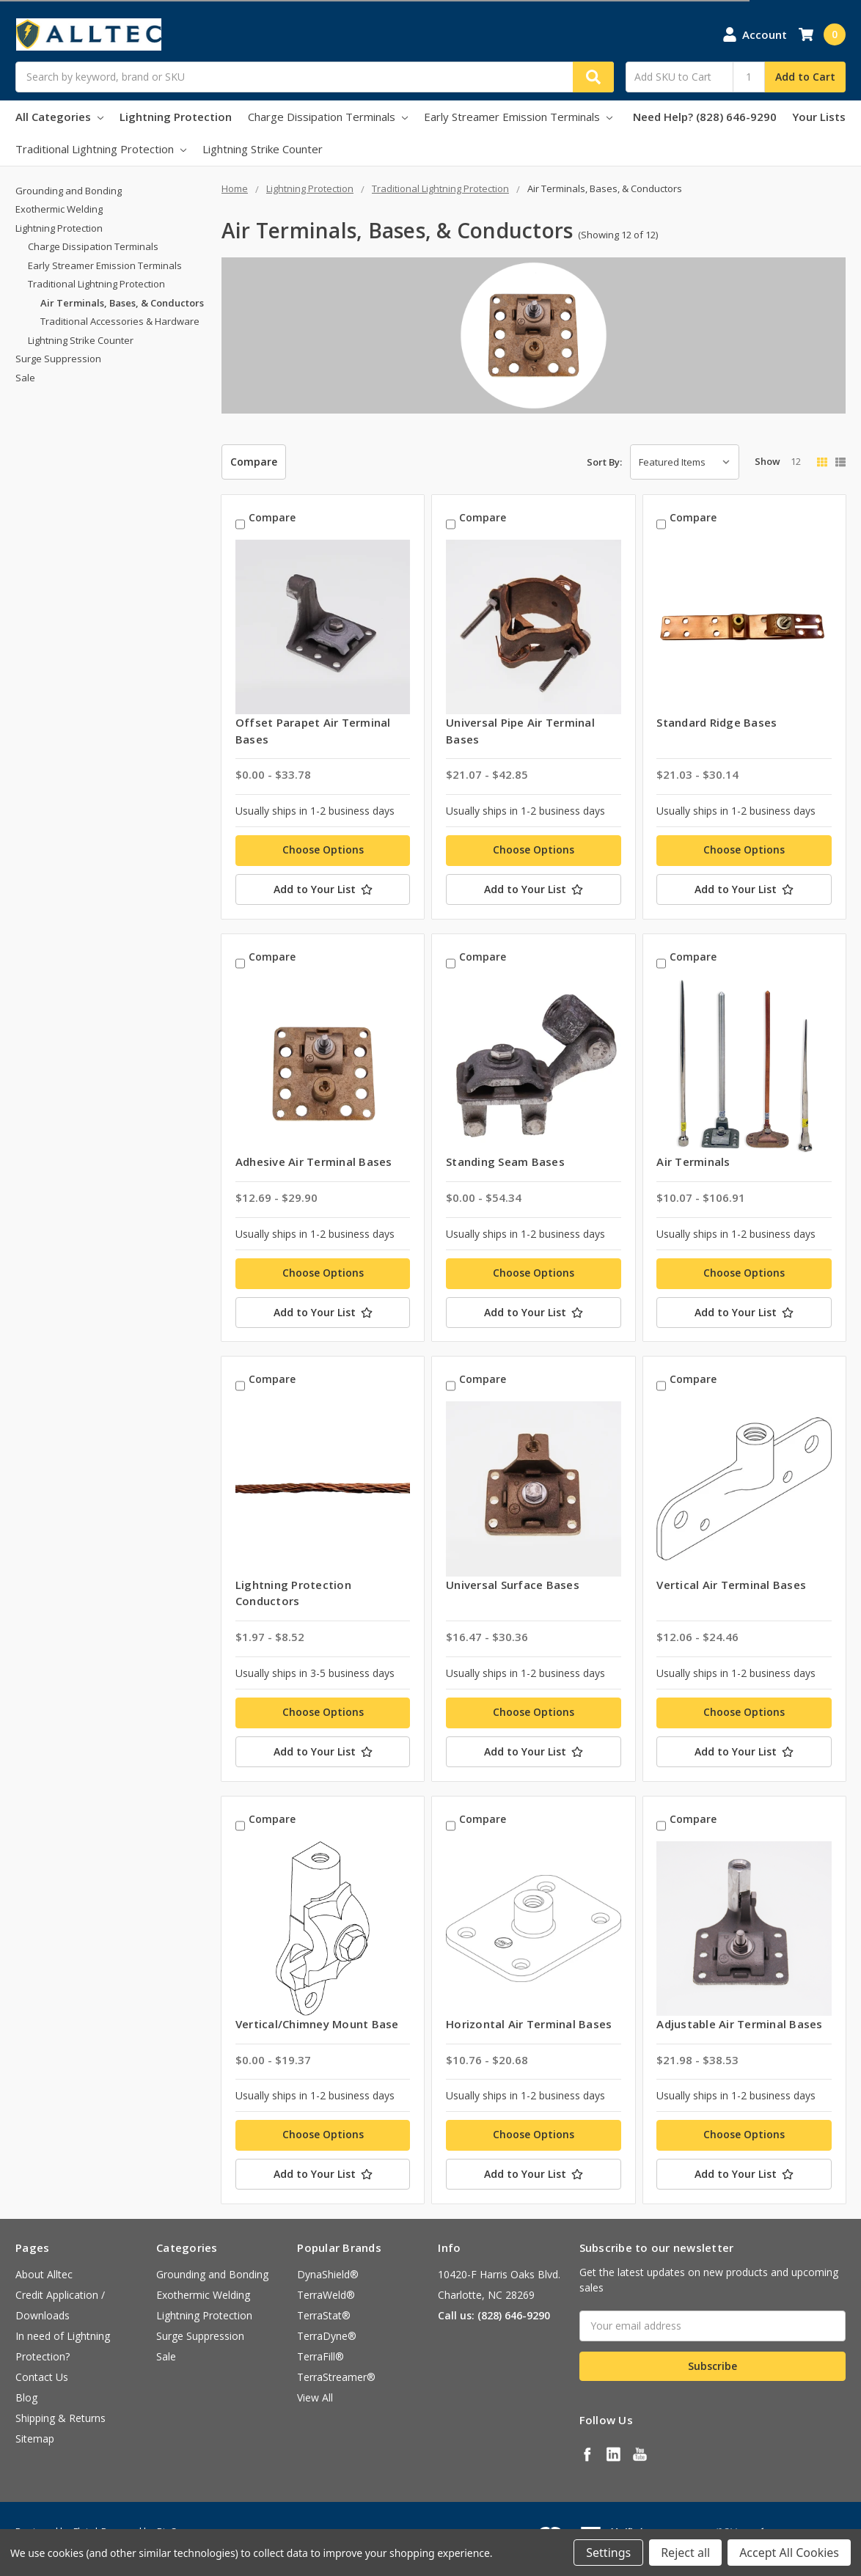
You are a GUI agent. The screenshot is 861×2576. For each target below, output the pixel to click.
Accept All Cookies (789, 2552)
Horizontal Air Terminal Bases (529, 2024)
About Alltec (44, 2274)
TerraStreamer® (336, 2377)
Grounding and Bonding (68, 190)
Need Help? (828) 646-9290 (705, 116)
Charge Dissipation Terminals (328, 116)
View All (315, 2397)
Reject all (685, 2552)
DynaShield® (328, 2274)
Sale (25, 377)
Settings (608, 2552)
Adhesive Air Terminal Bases (313, 1161)
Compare (253, 462)
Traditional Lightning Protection (100, 149)
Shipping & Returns (60, 2418)
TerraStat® (324, 2315)
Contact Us (41, 2377)
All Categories (59, 116)
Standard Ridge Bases (716, 722)
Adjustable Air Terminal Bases (739, 2024)
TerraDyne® (326, 2336)
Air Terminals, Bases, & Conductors (122, 302)
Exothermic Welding (59, 209)
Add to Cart (805, 77)
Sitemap (34, 2438)
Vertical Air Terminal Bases (731, 1584)
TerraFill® (320, 2356)
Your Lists (819, 116)
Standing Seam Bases (505, 1161)
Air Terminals (693, 1161)
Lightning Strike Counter (262, 149)
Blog (26, 2397)
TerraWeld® (326, 2295)
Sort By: (604, 462)
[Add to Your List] (323, 889)
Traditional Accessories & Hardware (119, 321)
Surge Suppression (58, 358)
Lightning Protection (176, 116)
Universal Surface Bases (512, 1584)
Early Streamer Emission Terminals (518, 116)
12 (796, 461)
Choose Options (323, 849)
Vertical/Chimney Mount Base (317, 2024)
